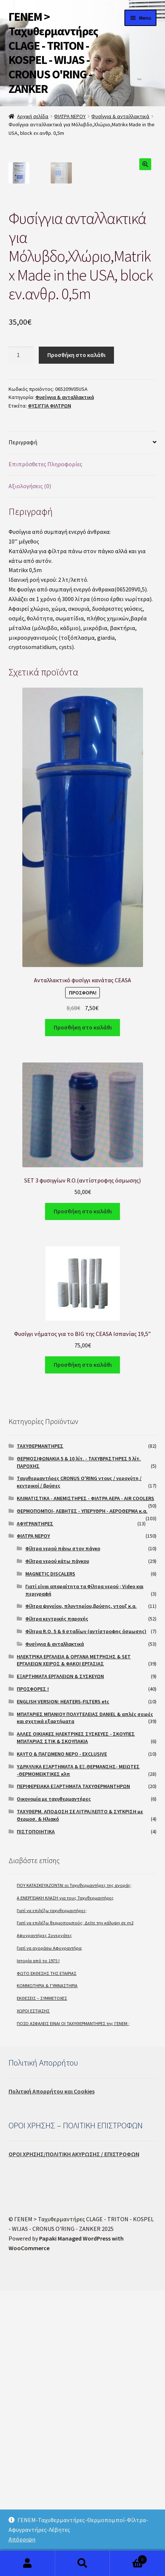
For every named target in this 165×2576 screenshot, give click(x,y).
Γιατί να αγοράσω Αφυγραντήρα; (49, 2233)
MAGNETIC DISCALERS (50, 1859)
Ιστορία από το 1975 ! (38, 2246)
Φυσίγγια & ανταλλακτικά (120, 116)
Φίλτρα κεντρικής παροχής (56, 1904)
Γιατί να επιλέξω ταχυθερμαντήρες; (52, 2196)
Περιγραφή (23, 727)
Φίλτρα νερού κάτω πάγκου (57, 1846)
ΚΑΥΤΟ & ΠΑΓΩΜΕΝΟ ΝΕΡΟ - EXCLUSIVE (62, 2039)
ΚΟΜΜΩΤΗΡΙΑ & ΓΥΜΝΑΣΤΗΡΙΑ (47, 2271)
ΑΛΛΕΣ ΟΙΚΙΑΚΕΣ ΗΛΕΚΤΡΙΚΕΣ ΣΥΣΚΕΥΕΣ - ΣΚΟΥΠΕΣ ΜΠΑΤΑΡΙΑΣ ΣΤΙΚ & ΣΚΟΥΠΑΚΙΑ (76, 2023)
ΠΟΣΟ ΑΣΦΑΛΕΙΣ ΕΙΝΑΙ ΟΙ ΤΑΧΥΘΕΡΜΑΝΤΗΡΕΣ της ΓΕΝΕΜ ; (73, 2308)
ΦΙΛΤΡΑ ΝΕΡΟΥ (70, 116)
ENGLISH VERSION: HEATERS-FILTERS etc (63, 1986)
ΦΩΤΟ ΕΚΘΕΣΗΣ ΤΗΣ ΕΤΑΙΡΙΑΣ (46, 2258)
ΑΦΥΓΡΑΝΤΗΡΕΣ (35, 1809)
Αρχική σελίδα (32, 116)
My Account (27, 2563)
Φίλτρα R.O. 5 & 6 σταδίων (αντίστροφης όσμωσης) (85, 1916)
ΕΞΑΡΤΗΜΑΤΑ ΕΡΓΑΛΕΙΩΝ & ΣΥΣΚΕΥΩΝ (60, 1961)
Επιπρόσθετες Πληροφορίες (45, 749)
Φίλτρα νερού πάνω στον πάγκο (62, 1833)
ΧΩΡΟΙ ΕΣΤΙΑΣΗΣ (33, 2296)
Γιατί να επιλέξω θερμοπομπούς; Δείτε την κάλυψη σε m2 (75, 2208)
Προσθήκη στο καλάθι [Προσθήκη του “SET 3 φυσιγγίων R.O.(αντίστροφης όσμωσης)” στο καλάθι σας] (83, 1496)
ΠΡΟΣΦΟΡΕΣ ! (33, 1974)
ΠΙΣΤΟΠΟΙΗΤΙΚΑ (36, 2116)
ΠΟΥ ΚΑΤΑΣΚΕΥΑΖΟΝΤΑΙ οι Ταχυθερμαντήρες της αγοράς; (74, 2170)
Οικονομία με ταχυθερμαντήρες (54, 2084)
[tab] (83, 728)
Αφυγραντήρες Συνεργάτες (44, 2220)
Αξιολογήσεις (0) (30, 771)
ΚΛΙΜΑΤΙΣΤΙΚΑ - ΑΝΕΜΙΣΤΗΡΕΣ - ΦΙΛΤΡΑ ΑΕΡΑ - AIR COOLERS (85, 1783)
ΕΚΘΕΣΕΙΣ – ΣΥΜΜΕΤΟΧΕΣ (42, 2283)
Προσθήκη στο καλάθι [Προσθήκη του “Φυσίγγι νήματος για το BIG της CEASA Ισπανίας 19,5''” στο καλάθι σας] (83, 1650)
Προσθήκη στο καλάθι (76, 640)
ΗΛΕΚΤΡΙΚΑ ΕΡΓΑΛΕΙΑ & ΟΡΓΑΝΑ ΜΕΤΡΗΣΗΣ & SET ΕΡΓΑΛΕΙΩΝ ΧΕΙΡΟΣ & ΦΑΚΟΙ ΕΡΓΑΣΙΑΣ (74, 1946)
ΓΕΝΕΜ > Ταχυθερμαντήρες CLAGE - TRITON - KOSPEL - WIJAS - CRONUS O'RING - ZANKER (53, 52)
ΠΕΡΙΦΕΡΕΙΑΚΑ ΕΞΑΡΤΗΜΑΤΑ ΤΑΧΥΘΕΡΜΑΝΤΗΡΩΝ (73, 2071)
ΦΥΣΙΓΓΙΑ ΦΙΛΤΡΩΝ (49, 691)
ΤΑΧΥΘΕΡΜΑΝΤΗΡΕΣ (40, 1731)
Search (82, 2563)
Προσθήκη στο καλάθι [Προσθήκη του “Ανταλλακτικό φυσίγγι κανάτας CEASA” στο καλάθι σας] (83, 1312)
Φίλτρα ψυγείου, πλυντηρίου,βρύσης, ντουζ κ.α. (81, 1891)
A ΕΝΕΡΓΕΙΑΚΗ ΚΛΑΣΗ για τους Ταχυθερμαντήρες (65, 2183)
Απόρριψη (22, 2539)
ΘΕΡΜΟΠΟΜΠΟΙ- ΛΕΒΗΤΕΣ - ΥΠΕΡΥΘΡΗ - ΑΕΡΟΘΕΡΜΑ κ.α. (82, 1796)
